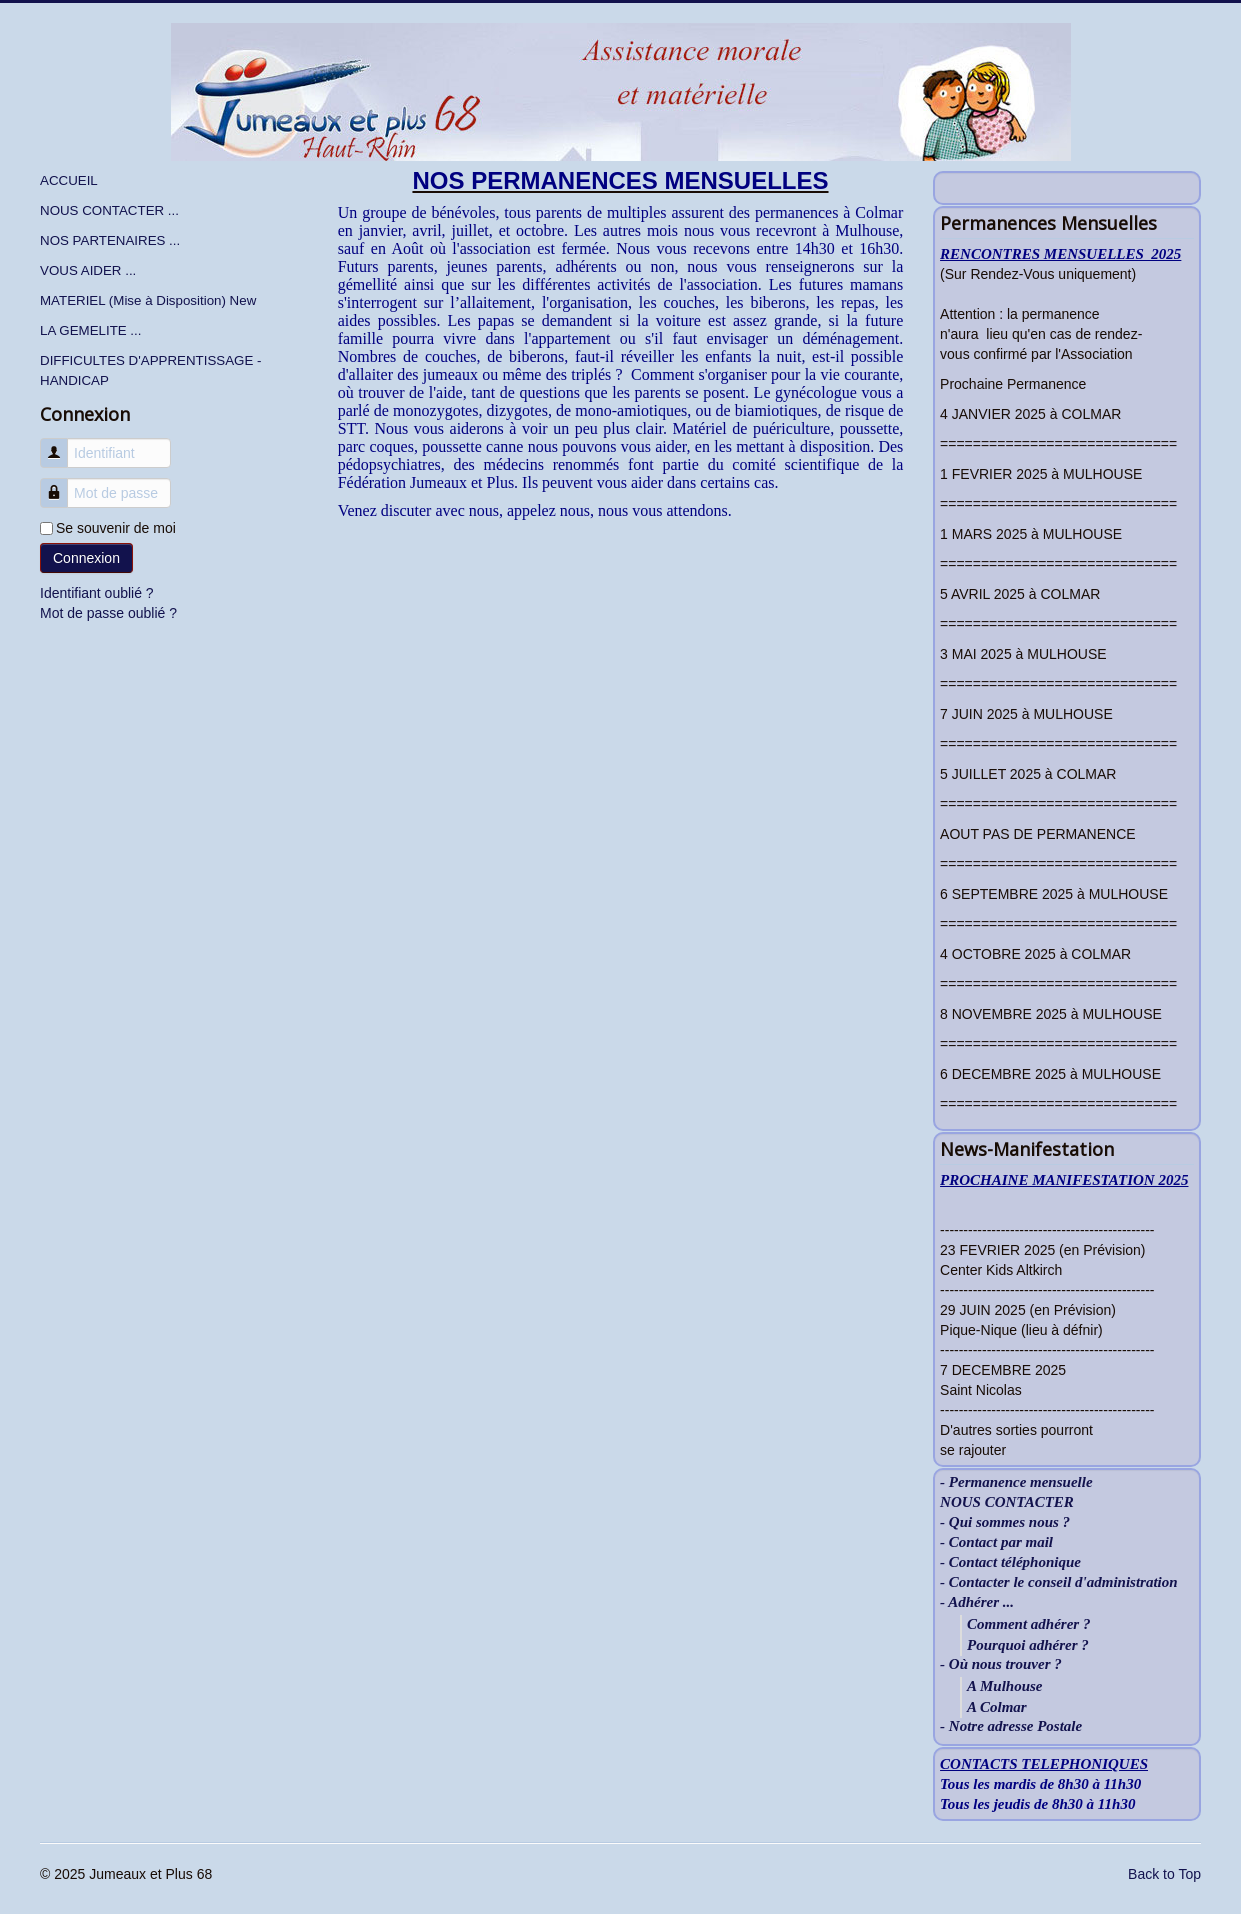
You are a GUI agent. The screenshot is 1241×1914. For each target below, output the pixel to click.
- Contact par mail (996, 1542)
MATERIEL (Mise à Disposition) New (148, 300)
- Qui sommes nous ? (1005, 1522)
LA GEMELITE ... (90, 330)
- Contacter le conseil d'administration (1059, 1582)
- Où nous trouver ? (1001, 1664)
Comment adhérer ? (1028, 1624)
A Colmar (997, 1707)
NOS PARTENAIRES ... (110, 240)
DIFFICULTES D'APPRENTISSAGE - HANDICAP (151, 370)
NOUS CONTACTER (1007, 1502)
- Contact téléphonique (1010, 1562)
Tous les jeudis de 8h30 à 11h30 (1037, 1804)
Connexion (86, 558)
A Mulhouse (1004, 1686)
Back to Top (1164, 1874)
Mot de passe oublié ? (108, 613)
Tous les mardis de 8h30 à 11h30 (1040, 1784)
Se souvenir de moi (116, 528)
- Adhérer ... (977, 1602)
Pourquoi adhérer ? (1028, 1645)
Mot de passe (61, 483)
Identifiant (61, 443)
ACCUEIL (69, 180)
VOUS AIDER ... (88, 270)
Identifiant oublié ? (97, 593)
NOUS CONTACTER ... (109, 210)
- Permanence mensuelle (1016, 1482)
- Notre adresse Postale (1011, 1726)
